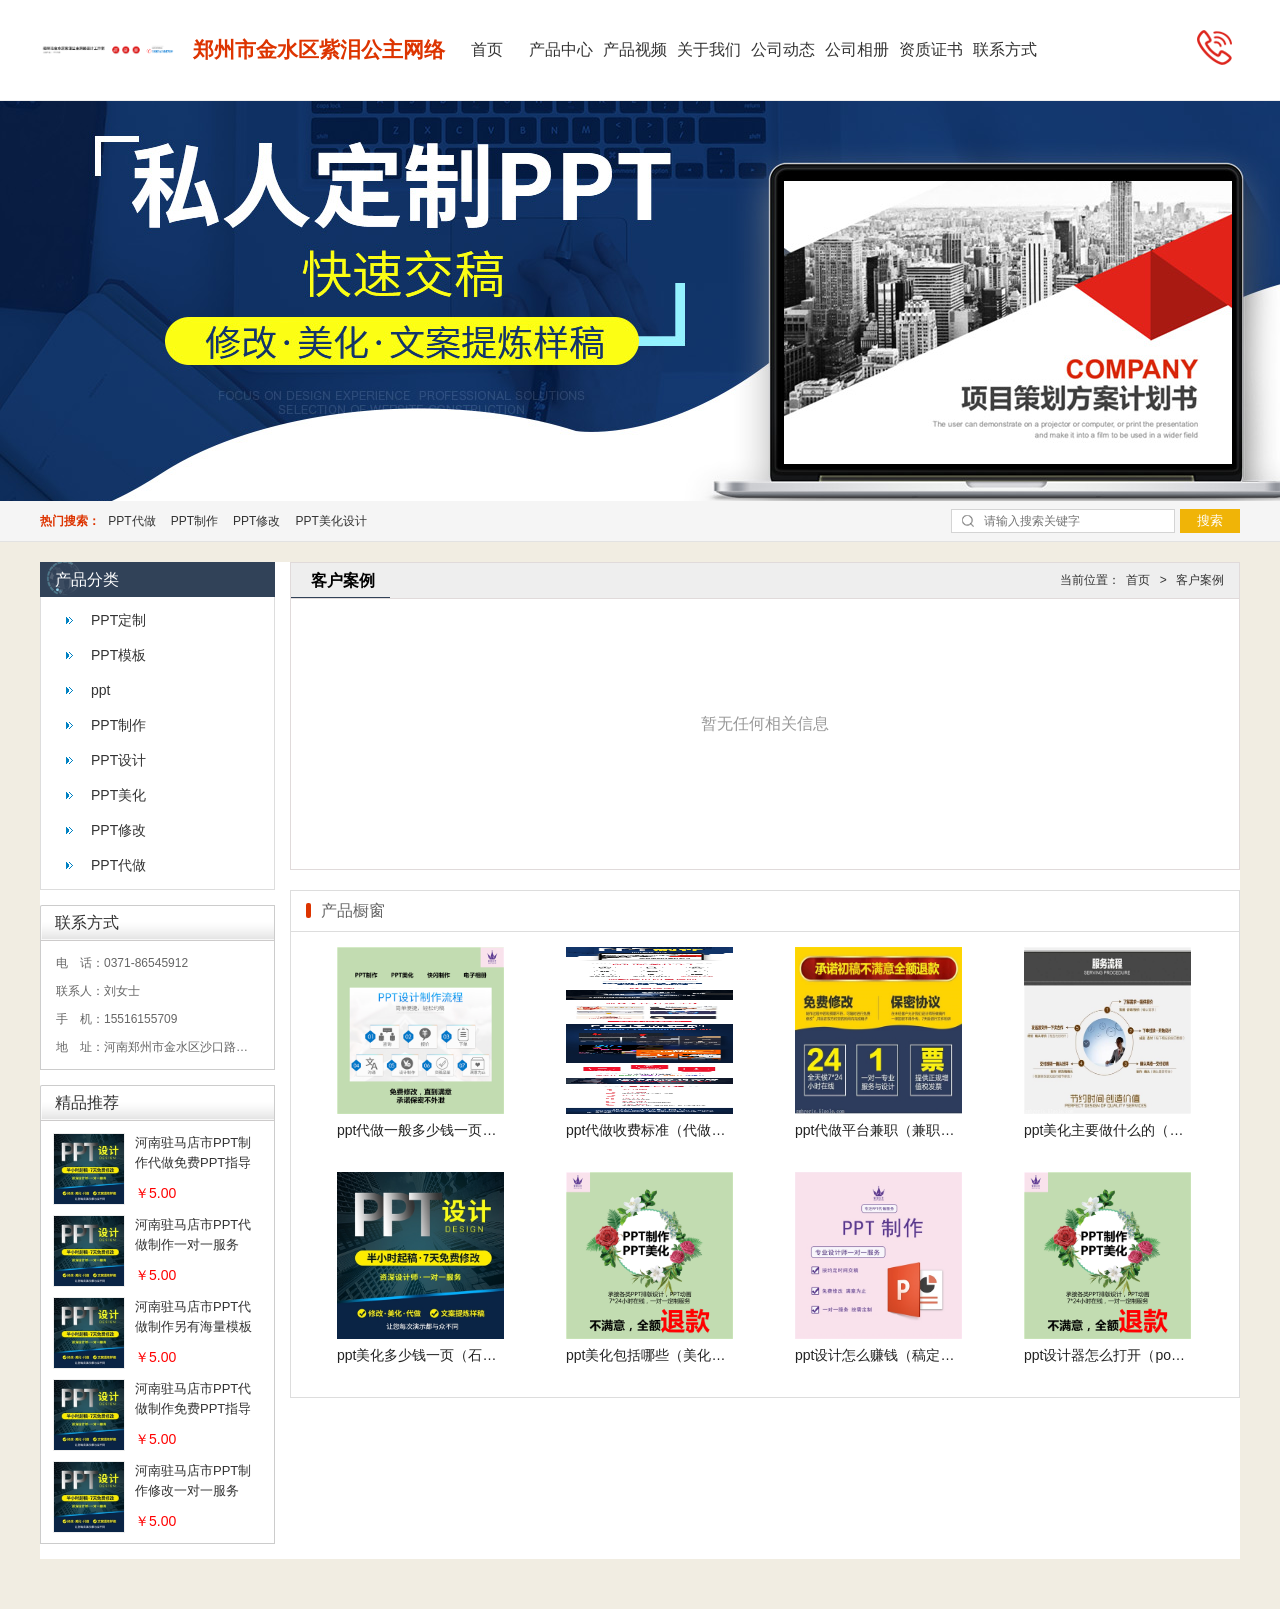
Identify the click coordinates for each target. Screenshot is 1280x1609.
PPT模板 (118, 655)
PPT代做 (131, 521)
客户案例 (1200, 580)
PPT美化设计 (330, 521)
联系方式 (1005, 49)
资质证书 (931, 49)
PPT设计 (118, 760)
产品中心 (561, 49)
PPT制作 (194, 521)
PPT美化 (118, 795)
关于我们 (709, 49)
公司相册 (857, 49)
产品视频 (635, 49)
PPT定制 (118, 620)
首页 (487, 49)
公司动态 (783, 49)
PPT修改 (256, 521)
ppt (100, 690)
